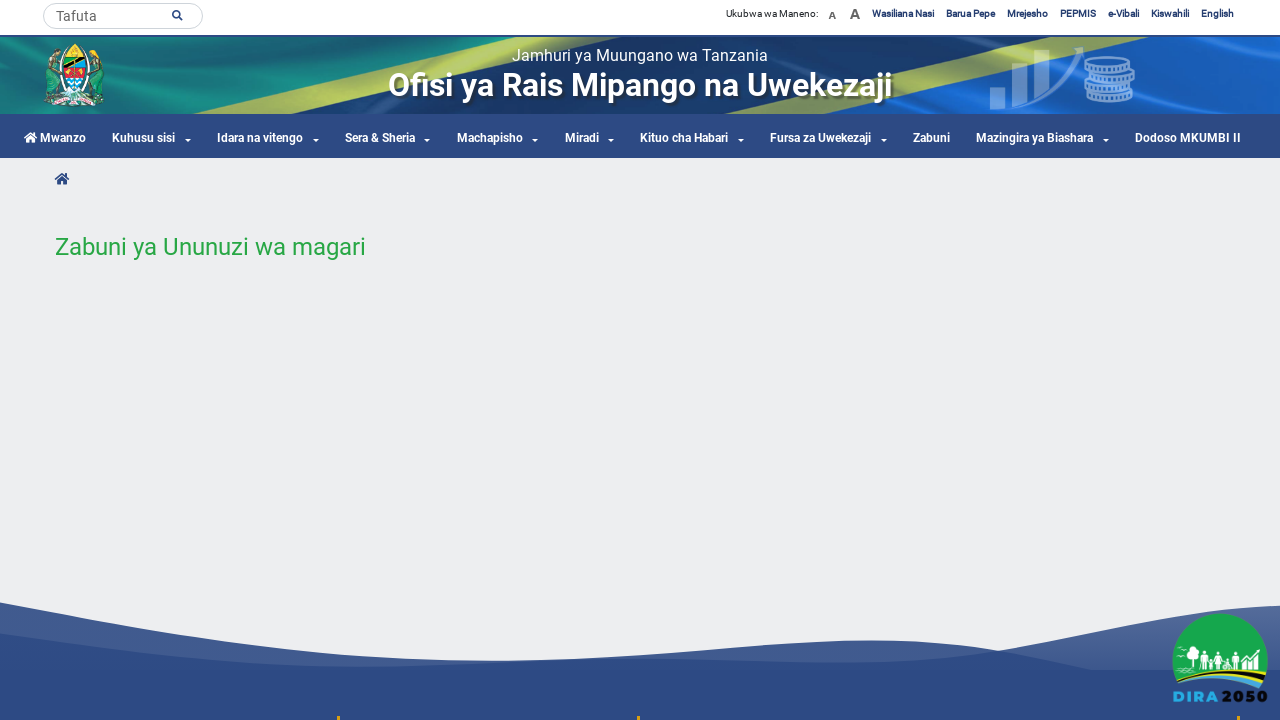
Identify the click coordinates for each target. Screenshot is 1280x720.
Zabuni (931, 138)
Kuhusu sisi (143, 138)
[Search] (123, 16)
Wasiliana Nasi (903, 13)
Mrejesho (1027, 13)
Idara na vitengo (260, 138)
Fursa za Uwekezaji (820, 138)
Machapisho (490, 138)
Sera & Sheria (380, 138)
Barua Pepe (970, 13)
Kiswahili (1170, 13)
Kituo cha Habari (684, 138)
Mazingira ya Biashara (1034, 138)
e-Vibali (1123, 13)
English (1217, 13)
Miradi (582, 138)
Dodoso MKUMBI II (1188, 138)
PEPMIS (1078, 13)
